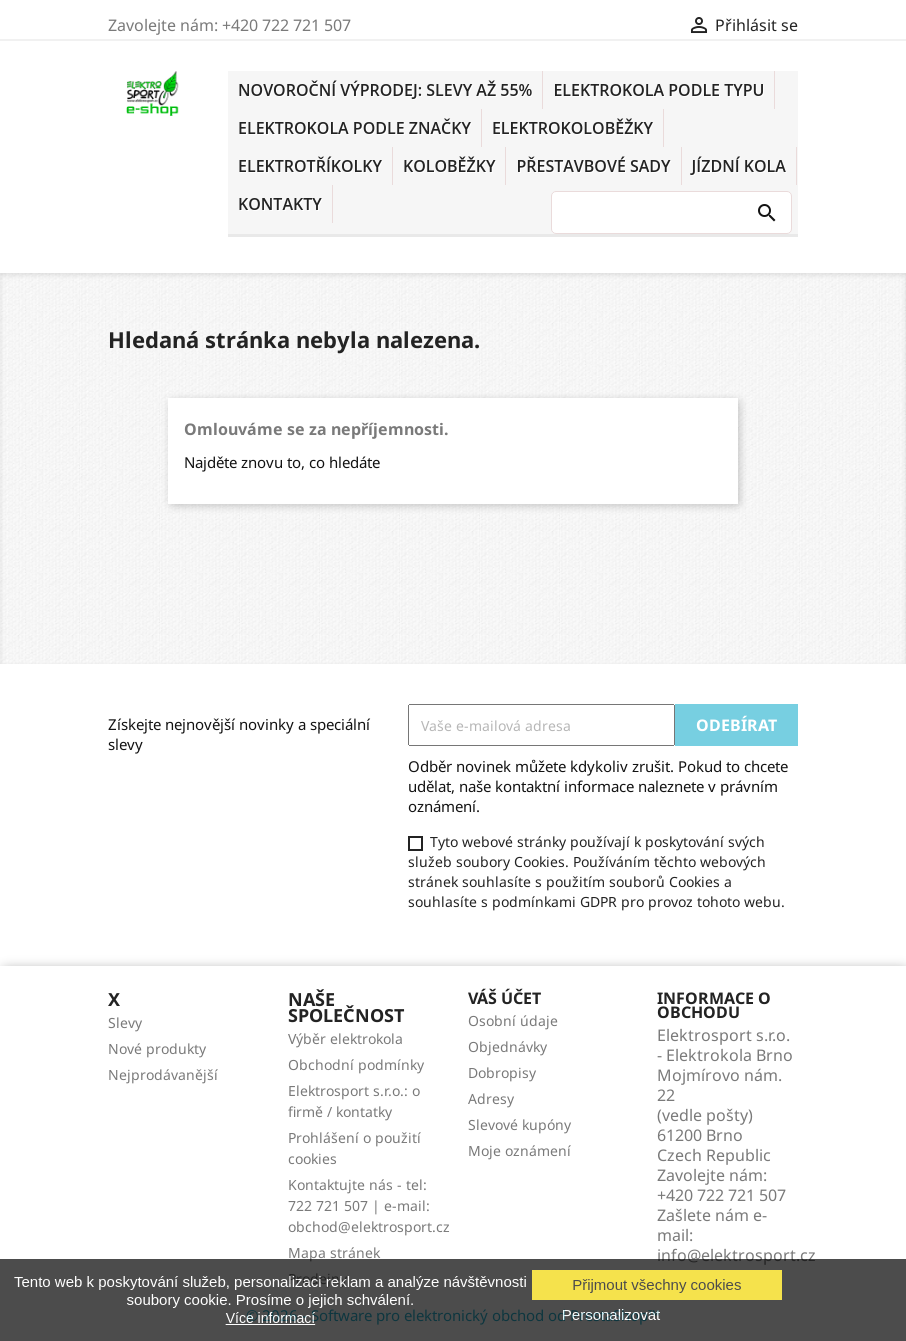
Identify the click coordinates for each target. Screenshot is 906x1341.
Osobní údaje (513, 1020)
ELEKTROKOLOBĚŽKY (572, 128)
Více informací (270, 1318)
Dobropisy (502, 1072)
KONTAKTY (280, 204)
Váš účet (504, 998)
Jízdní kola (739, 166)
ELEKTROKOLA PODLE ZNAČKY (354, 128)
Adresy (491, 1098)
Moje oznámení (519, 1150)
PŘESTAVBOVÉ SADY (593, 166)
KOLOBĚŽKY (449, 166)
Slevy (125, 1022)
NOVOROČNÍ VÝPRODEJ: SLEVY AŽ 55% (385, 90)
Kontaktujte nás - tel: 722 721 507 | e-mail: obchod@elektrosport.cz (369, 1205)
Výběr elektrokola (345, 1038)
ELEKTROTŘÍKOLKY (310, 166)
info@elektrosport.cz (736, 1255)
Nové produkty (157, 1048)
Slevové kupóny (519, 1124)
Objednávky (507, 1046)
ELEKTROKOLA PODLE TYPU (658, 90)
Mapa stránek (334, 1252)
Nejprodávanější (163, 1074)
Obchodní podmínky (356, 1064)
